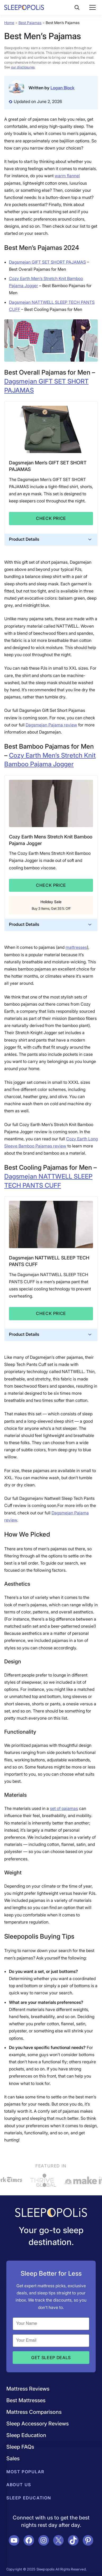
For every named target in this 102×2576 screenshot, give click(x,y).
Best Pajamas (29, 22)
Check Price (51, 518)
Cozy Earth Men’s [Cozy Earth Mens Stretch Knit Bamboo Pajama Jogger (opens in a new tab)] (35, 755)
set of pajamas (64, 1808)
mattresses (76, 947)
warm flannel (67, 175)
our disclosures (23, 67)
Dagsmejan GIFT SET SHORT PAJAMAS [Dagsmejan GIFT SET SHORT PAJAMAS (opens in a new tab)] (47, 262)
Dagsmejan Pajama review (51, 724)
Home (9, 22)
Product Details (51, 539)
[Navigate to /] (51, 2213)
